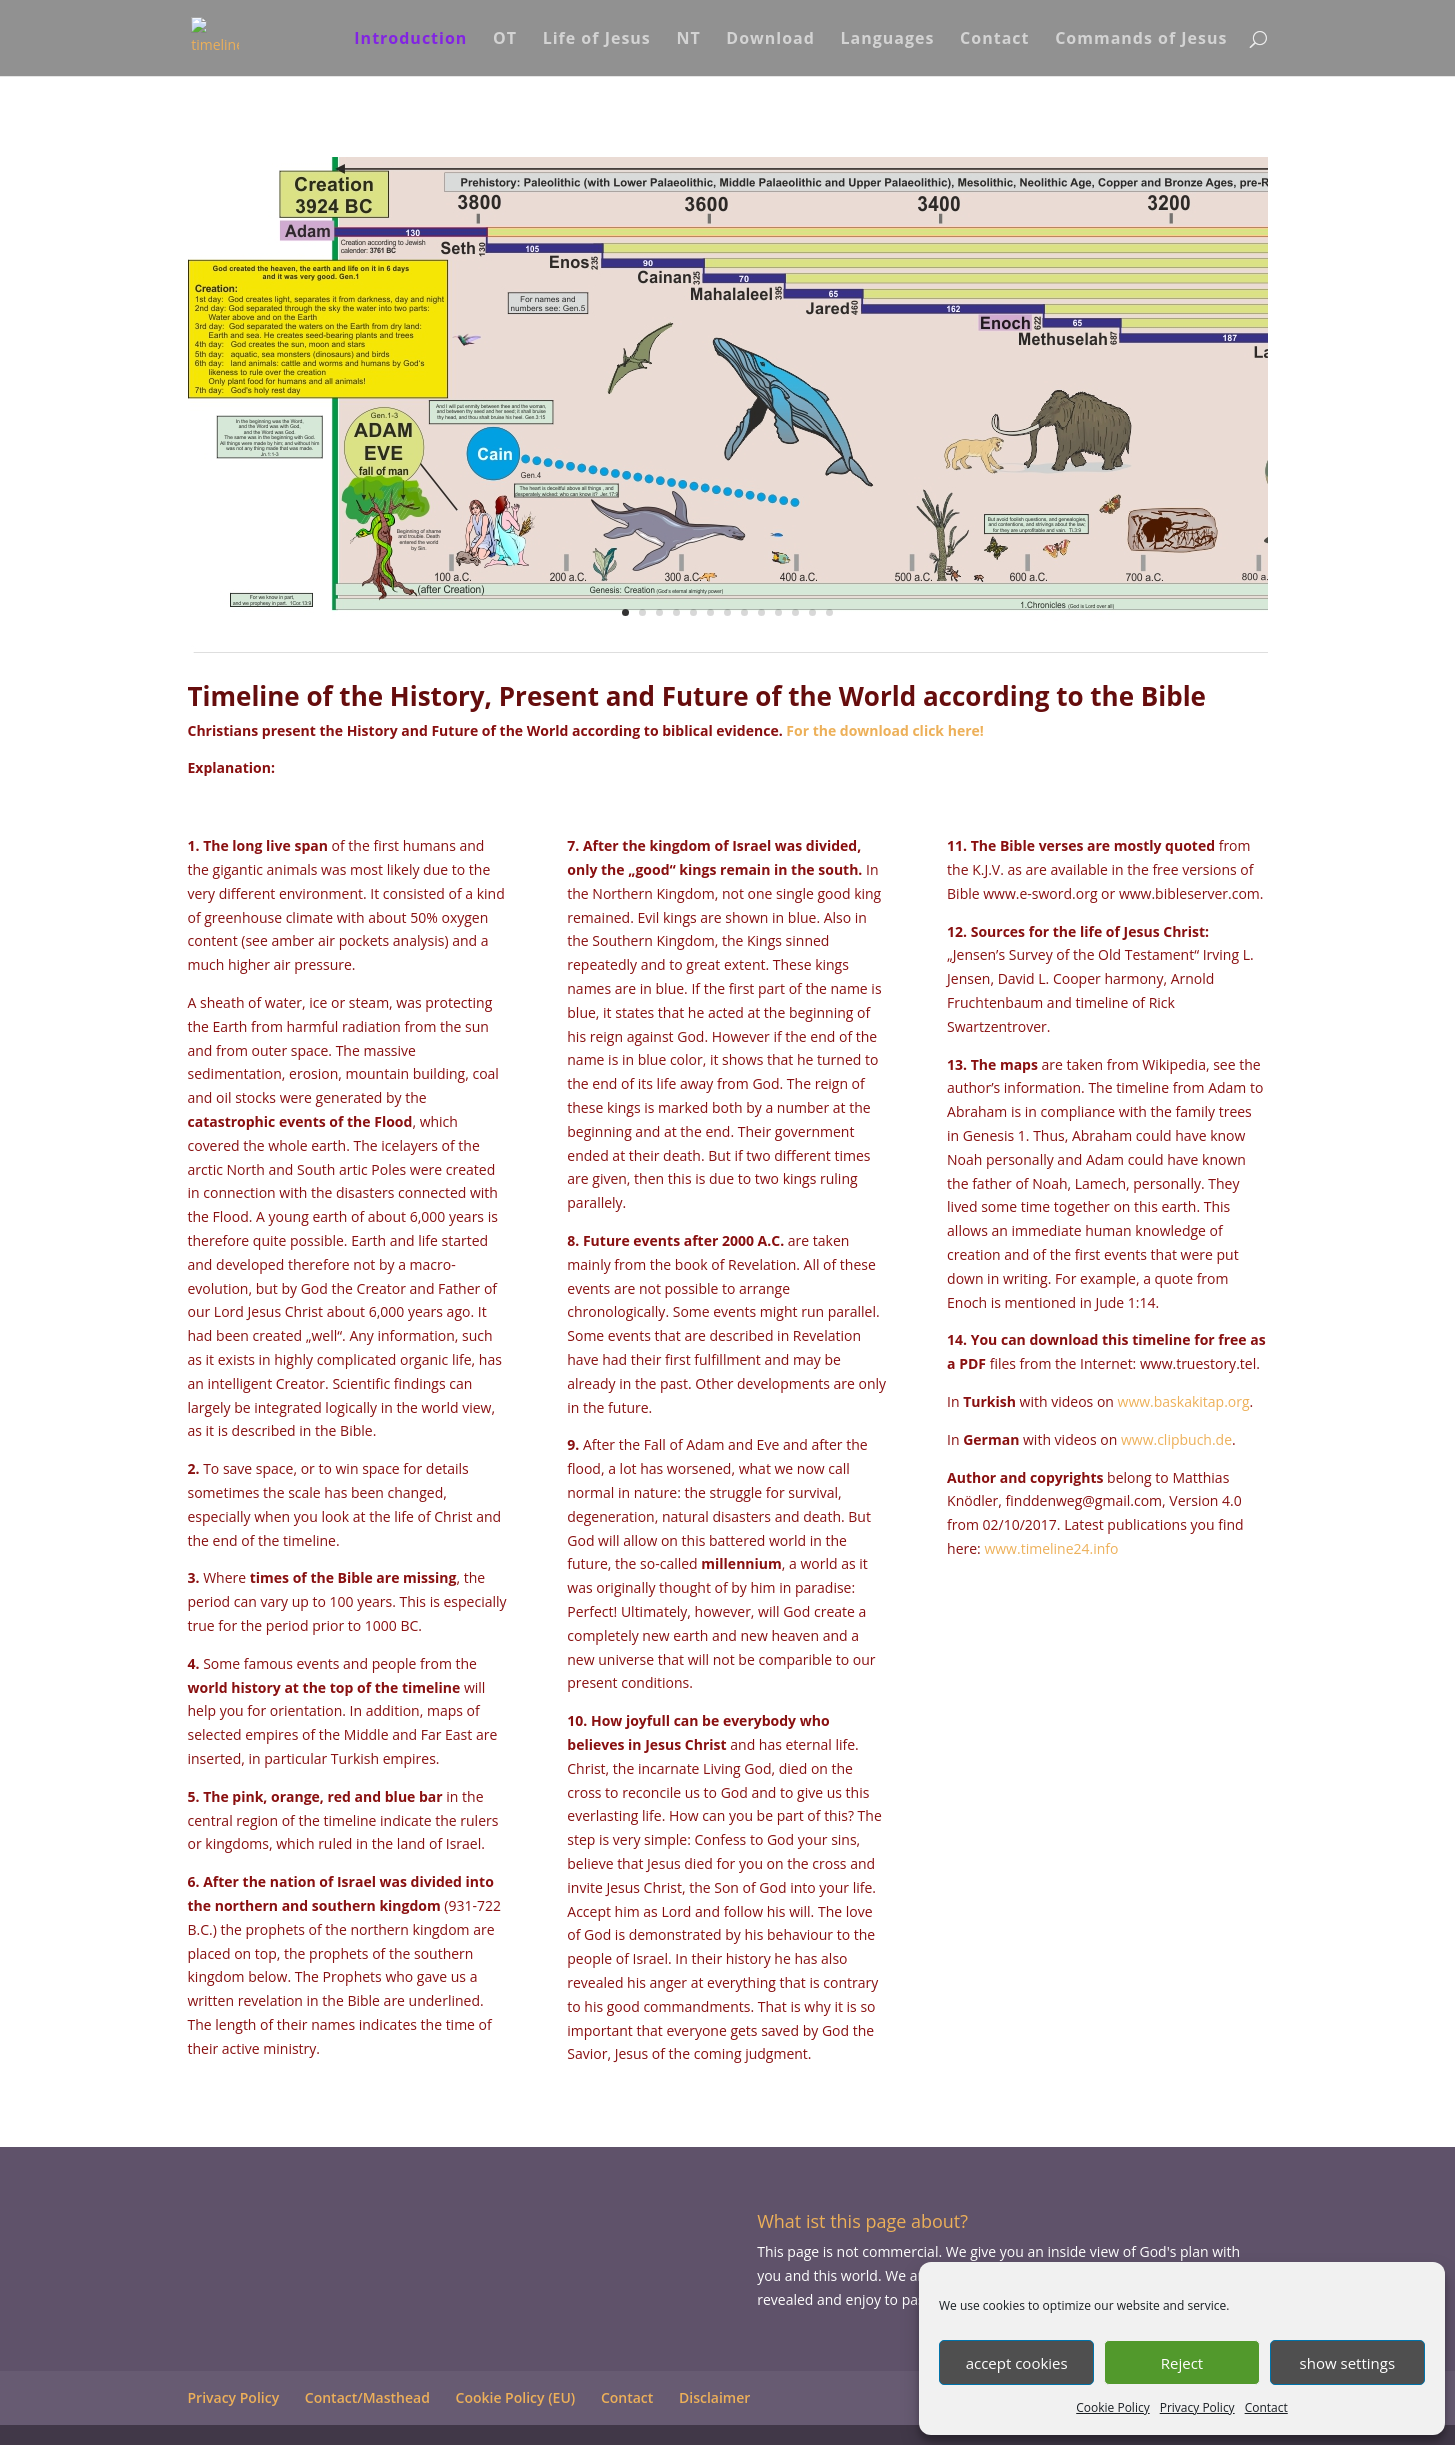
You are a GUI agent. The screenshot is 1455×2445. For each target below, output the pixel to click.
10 (778, 612)
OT (505, 40)
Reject (1182, 2363)
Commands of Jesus (1141, 40)
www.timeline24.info (1051, 1548)
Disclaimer (714, 2397)
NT (688, 40)
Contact (1266, 2407)
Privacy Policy (1197, 2407)
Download (770, 40)
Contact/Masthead (367, 2397)
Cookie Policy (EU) (516, 2397)
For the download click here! (885, 730)
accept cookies (1017, 2363)
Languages (888, 40)
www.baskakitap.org (1184, 1401)
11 (795, 612)
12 (812, 612)
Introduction (410, 40)
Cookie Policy (1112, 2407)
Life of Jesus (597, 40)
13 (829, 612)
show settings (1347, 2363)
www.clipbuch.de (1176, 1439)
